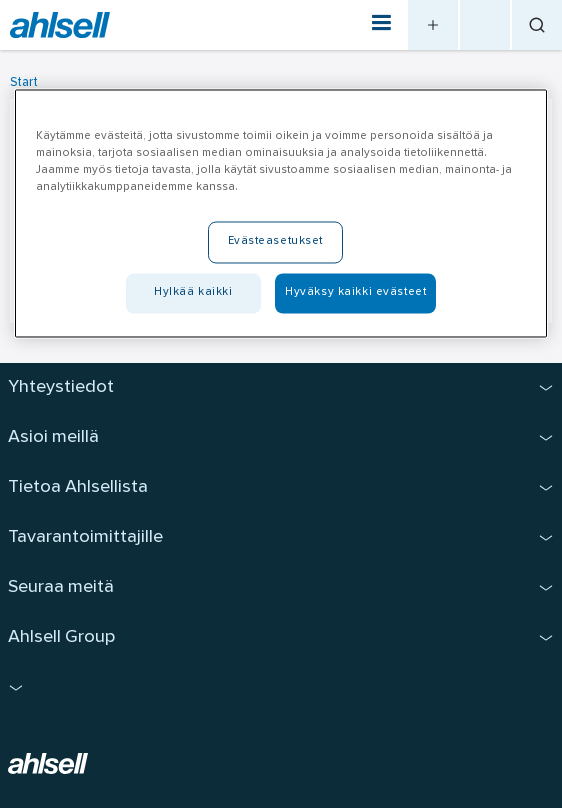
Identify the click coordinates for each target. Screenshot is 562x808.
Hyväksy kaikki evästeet (355, 293)
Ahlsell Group (61, 637)
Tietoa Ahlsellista (78, 487)
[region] (281, 214)
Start (24, 82)
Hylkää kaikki (193, 293)
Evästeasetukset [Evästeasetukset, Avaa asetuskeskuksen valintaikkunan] (276, 242)
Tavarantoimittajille (85, 537)
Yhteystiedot (61, 387)
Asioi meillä (53, 437)
